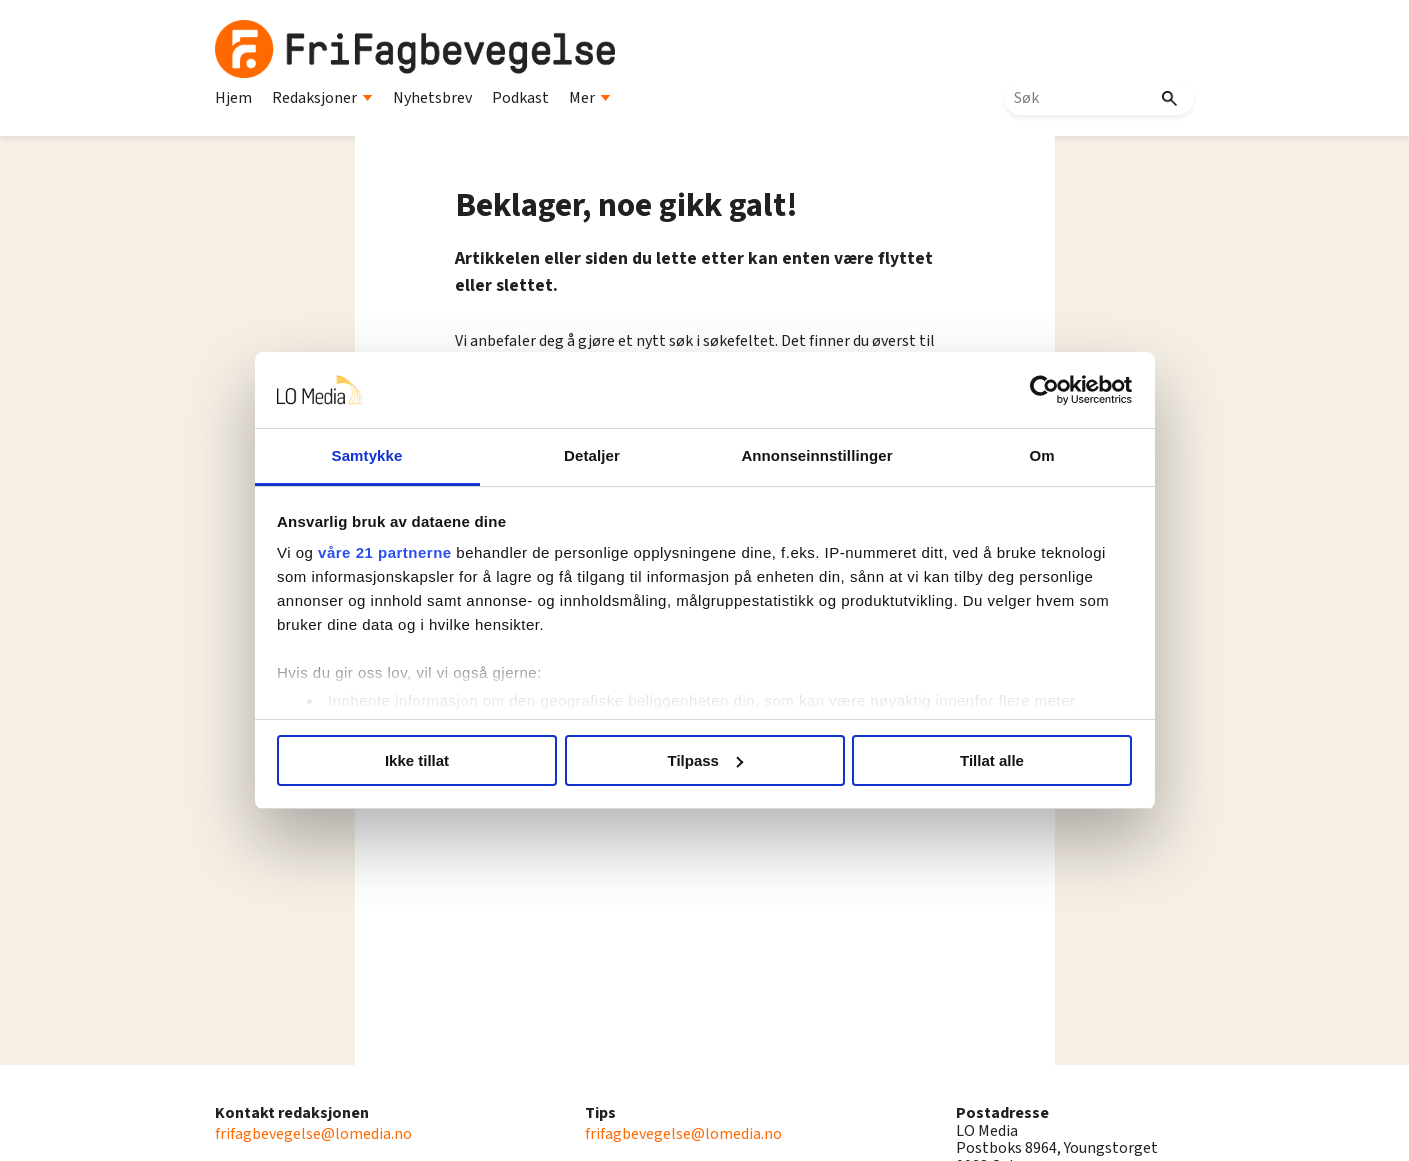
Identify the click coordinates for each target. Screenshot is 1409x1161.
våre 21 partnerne (385, 552)
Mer (590, 98)
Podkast (520, 98)
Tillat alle (992, 760)
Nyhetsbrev (432, 98)
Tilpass (705, 760)
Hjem (233, 98)
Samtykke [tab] (367, 455)
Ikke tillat (417, 760)
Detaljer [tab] (592, 455)
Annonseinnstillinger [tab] (816, 455)
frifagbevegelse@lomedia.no (313, 1134)
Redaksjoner (322, 98)
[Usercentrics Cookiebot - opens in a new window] (1044, 390)
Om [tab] (1041, 455)
